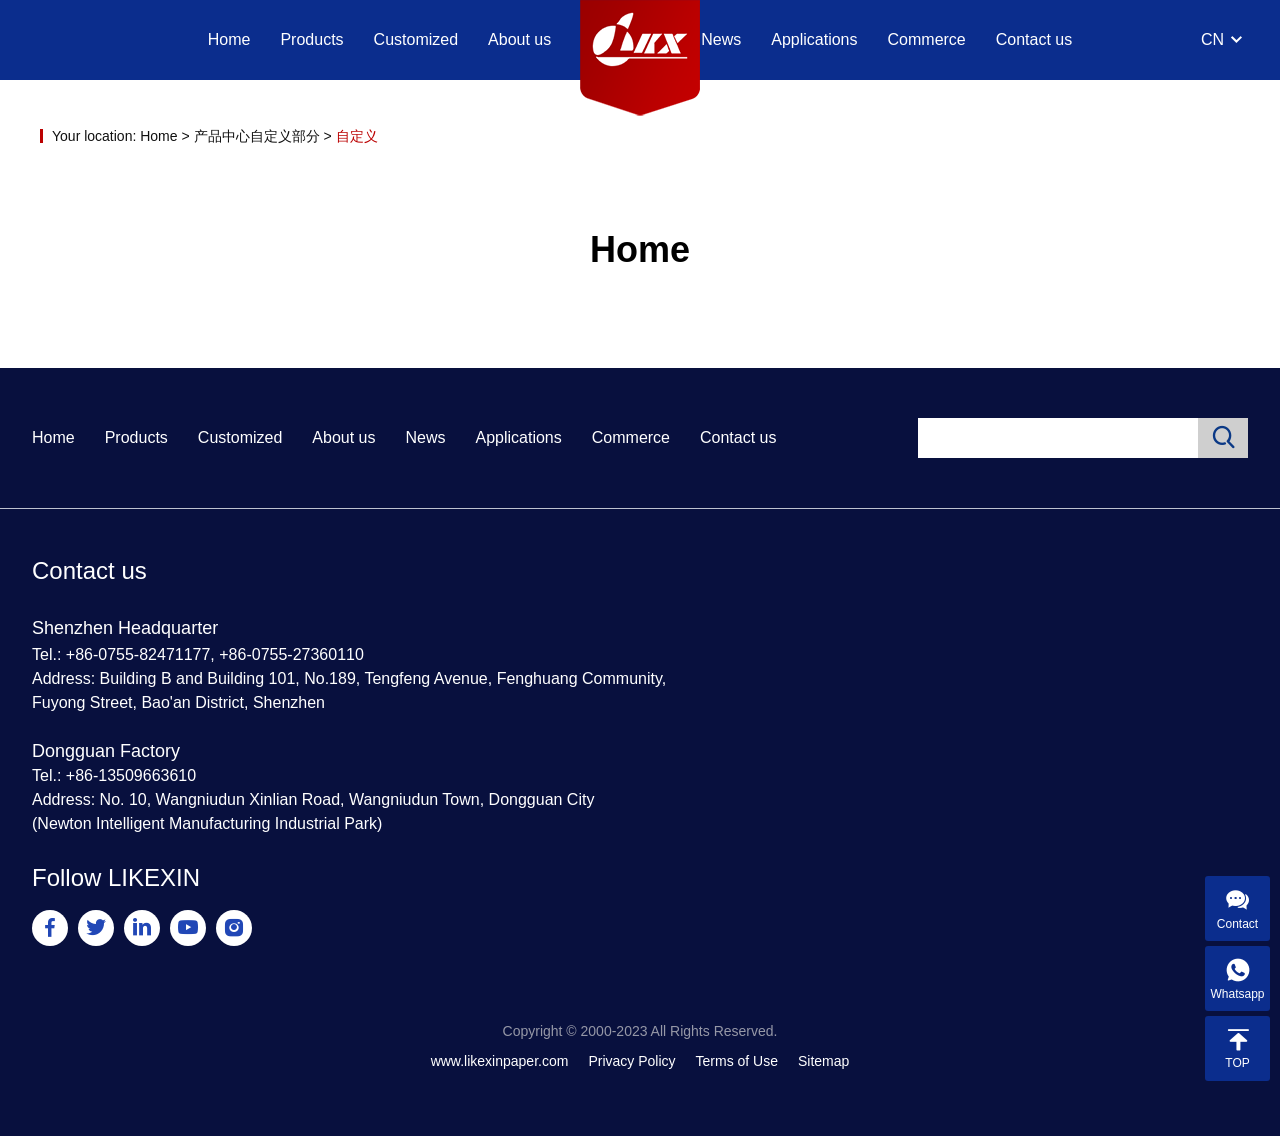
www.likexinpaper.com (500, 1061)
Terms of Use (737, 1061)
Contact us (1034, 39)
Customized (416, 39)
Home (229, 39)
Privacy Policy (631, 1061)
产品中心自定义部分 (257, 136)
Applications (814, 39)
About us (519, 39)
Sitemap (823, 1061)
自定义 (357, 136)
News (721, 39)
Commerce (927, 39)
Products (311, 39)
